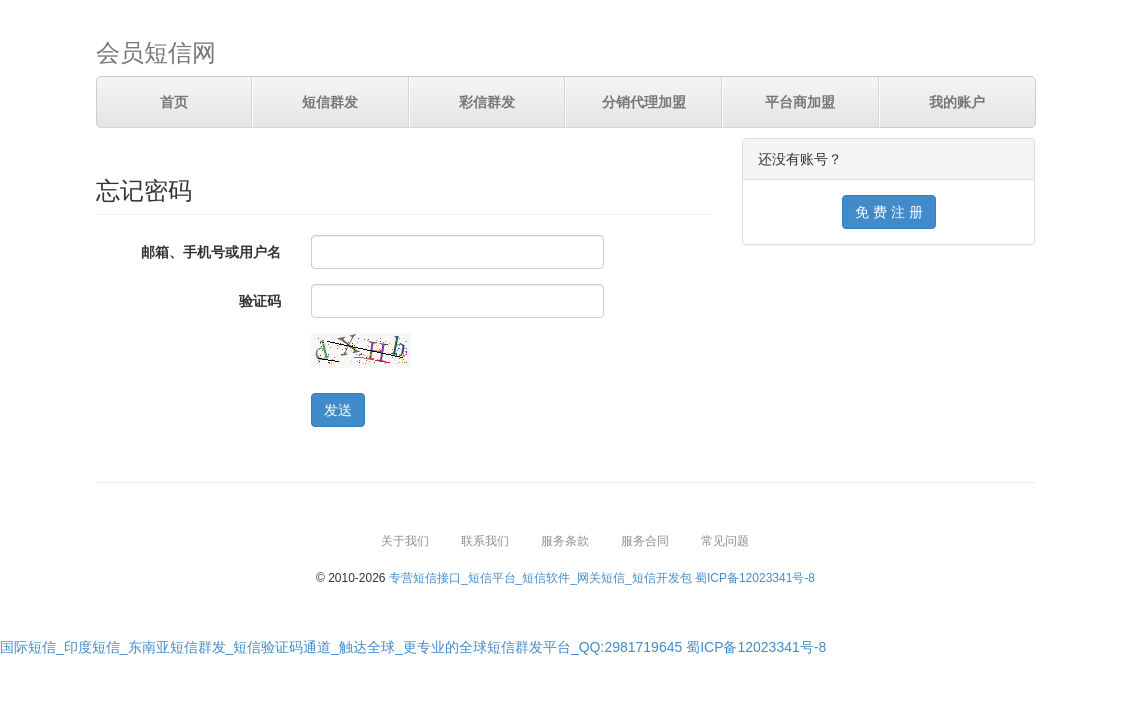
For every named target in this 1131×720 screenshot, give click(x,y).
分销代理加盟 (644, 102)
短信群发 (330, 102)
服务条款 (565, 541)
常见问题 (725, 541)
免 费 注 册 (889, 212)
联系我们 (485, 541)
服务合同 (645, 541)
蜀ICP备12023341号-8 (755, 578)
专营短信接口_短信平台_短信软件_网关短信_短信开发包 (540, 578)
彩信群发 (487, 102)
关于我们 (405, 541)
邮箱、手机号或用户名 (211, 252)
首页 (174, 102)
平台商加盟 (800, 102)
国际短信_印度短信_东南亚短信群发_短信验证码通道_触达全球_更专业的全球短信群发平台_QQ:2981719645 (341, 647)
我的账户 (957, 102)
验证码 (260, 301)
